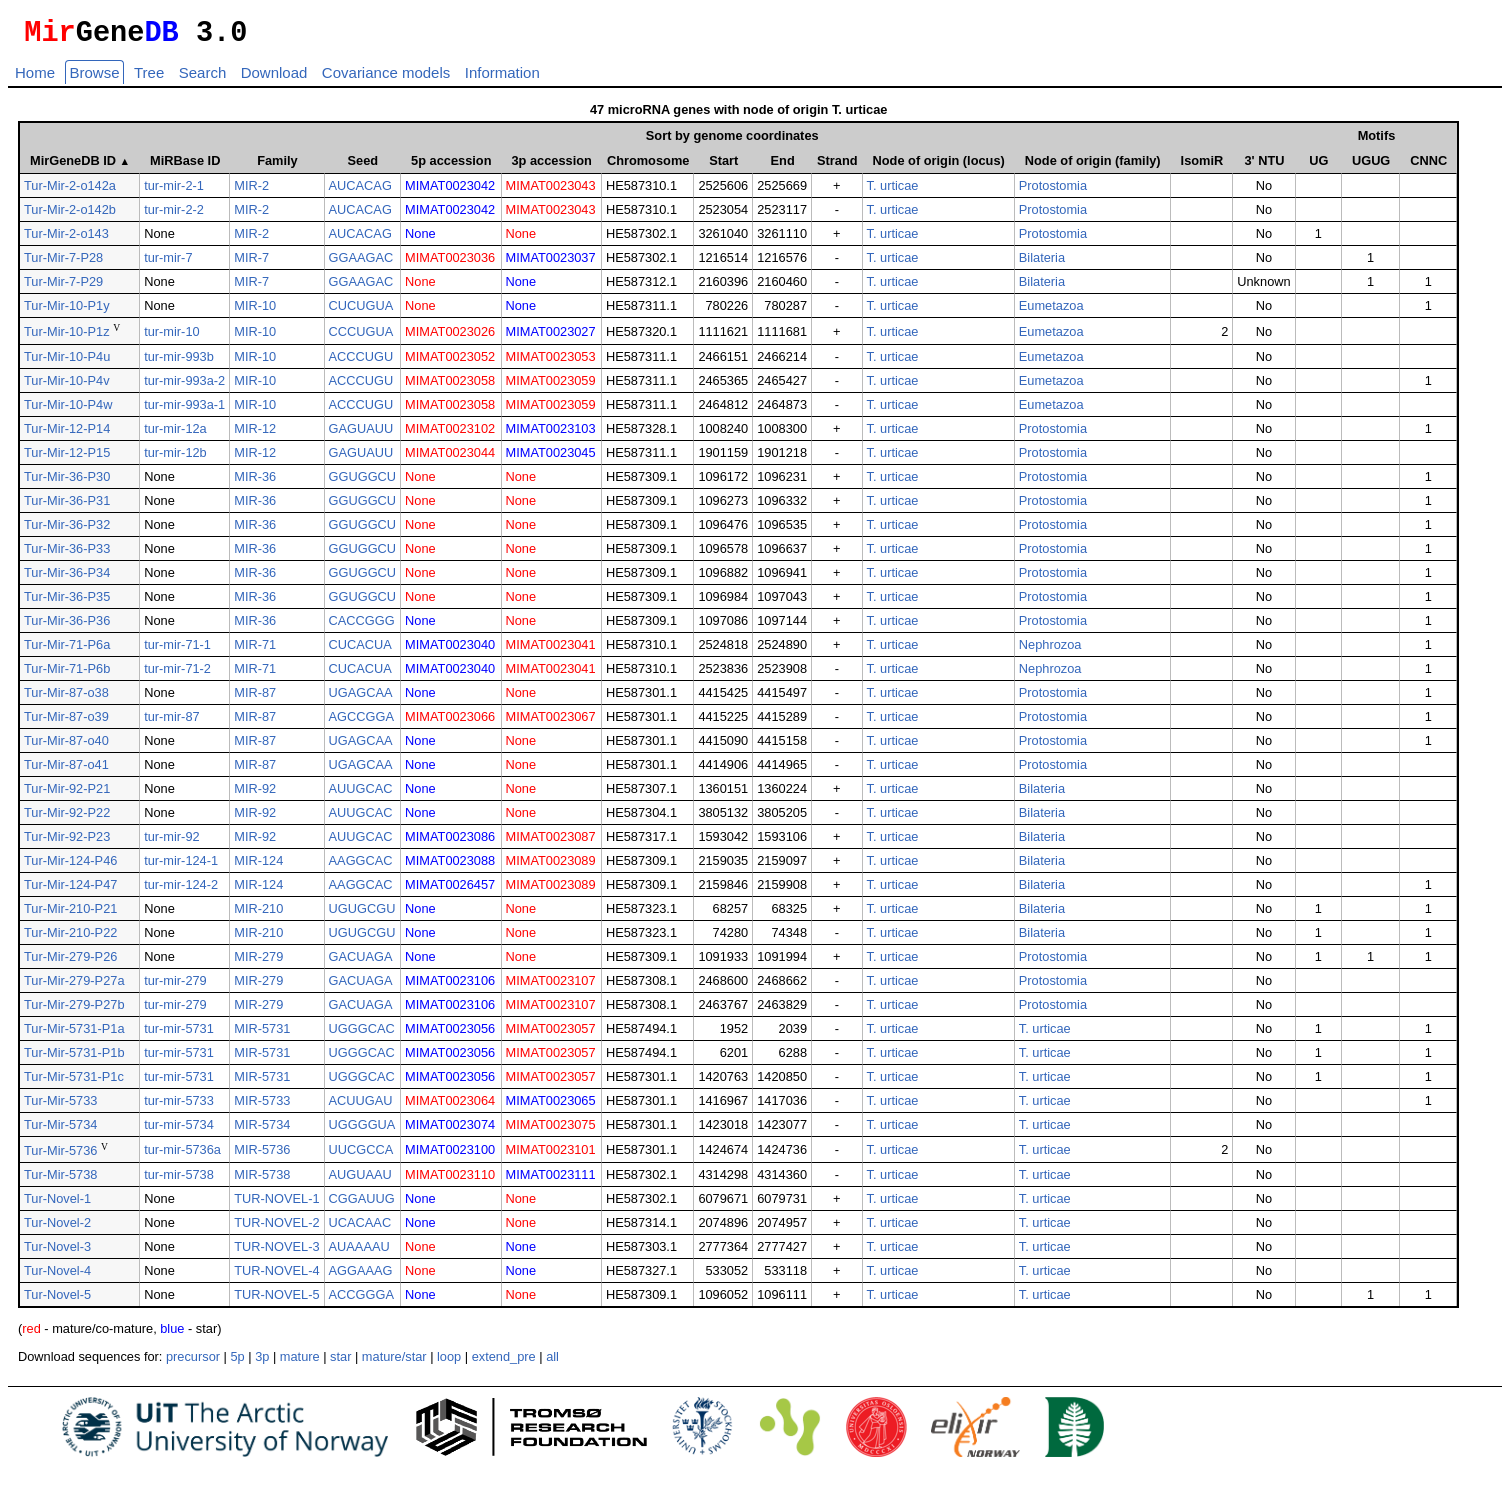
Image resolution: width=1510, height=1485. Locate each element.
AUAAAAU (359, 1252)
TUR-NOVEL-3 (276, 1252)
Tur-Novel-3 (57, 1252)
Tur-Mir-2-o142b (70, 215)
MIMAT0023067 (551, 722)
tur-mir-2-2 (174, 215)
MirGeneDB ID (80, 166)
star (340, 1362)
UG (1319, 166)
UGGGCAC (362, 1034)
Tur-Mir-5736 (60, 1156)
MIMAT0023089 (551, 866)
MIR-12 (255, 434)
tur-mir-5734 (179, 1130)
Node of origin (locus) (939, 166)
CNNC (1428, 166)
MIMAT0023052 (450, 362)
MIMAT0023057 (551, 1034)
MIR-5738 (262, 1180)
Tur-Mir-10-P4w (68, 410)
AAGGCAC (361, 866)
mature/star (394, 1362)
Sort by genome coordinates (732, 141)
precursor (193, 1362)
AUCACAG (360, 191)
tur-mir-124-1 (181, 866)
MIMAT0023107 (551, 986)
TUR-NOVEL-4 (276, 1276)
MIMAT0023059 (551, 386)
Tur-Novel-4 (57, 1276)
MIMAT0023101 (551, 1155)
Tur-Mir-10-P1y (67, 311)
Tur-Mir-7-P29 (63, 287)
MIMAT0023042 (450, 191)
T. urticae (893, 191)
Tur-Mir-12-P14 (67, 434)
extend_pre (504, 1362)
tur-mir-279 (175, 986)
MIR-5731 (262, 1034)
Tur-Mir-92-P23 (67, 842)
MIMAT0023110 (450, 1180)
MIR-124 (258, 866)
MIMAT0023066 (450, 722)
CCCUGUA (361, 337)
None (420, 239)
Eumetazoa (1051, 311)
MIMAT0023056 (450, 1034)
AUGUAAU (360, 1180)
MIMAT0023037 (551, 263)
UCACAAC (360, 1228)
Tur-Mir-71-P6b (67, 674)
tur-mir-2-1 (174, 191)
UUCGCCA (361, 1155)
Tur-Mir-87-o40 (66, 746)
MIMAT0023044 (450, 458)
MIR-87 (255, 698)
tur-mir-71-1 (177, 650)
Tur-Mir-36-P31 (67, 506)
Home (35, 78)
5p (237, 1362)
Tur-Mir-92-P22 (67, 818)
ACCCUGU (361, 362)
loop (449, 1362)
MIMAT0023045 (551, 458)
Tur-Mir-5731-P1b (74, 1058)
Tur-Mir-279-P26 (70, 962)
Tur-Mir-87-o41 (66, 770)
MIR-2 (251, 191)
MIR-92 (255, 794)
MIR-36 (255, 482)
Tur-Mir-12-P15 (67, 458)
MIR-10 (255, 311)
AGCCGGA (361, 722)
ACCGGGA (361, 1300)
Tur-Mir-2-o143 (66, 239)
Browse (94, 78)
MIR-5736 (262, 1155)
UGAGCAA (361, 698)
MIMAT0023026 (450, 337)
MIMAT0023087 (551, 842)
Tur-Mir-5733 (60, 1106)
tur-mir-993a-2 (184, 386)
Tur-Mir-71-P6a (67, 650)
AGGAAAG (361, 1276)
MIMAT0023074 (450, 1130)
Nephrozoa (1050, 650)
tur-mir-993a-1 (184, 410)
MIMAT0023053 (551, 362)
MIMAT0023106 (450, 986)
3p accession (552, 166)
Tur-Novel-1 (57, 1204)
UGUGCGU (362, 914)
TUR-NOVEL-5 (276, 1300)
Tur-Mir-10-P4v (67, 386)
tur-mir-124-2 (181, 890)
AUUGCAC (361, 794)
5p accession (451, 166)
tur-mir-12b (175, 458)
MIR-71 (255, 650)
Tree (149, 78)
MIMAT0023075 (551, 1130)
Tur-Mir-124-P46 (70, 866)
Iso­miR (1202, 166)
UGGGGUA (362, 1130)
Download (274, 78)
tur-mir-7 (168, 263)
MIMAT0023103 (551, 434)
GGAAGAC (361, 263)
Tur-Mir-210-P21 (70, 914)
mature (300, 1362)
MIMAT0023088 (450, 866)
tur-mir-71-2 (177, 674)
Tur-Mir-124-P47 (70, 890)
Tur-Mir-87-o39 (66, 722)
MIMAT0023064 (450, 1106)
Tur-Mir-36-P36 (67, 626)
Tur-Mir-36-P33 (67, 554)
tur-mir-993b (179, 362)
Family (277, 166)
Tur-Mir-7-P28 (63, 263)
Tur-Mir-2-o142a (70, 191)
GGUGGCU (363, 482)
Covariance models (386, 78)
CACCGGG (362, 626)
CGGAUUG (362, 1204)
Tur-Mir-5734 (60, 1130)
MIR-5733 (262, 1106)
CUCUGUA (361, 311)
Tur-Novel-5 (57, 1300)
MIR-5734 (262, 1130)
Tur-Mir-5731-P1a (74, 1034)
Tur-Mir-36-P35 (67, 602)
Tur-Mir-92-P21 (67, 794)
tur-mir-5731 (179, 1034)
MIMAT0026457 (450, 890)
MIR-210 (258, 914)
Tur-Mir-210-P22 (70, 938)
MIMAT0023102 (450, 434)
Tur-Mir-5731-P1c (74, 1082)
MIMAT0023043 (551, 191)
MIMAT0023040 (450, 650)
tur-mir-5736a (182, 1155)
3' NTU (1264, 166)
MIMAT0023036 (450, 263)
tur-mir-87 (171, 722)
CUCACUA (360, 650)
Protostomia (1053, 191)
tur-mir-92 (171, 842)
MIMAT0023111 (551, 1180)
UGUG (1371, 166)
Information (502, 78)
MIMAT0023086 (450, 842)
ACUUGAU (361, 1106)
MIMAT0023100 (450, 1155)
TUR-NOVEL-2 (276, 1228)
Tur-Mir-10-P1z (67, 338)
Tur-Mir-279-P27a (74, 986)
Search (203, 78)
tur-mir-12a (175, 434)
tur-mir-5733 (179, 1106)
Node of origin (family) (1093, 166)
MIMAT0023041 (551, 650)
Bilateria (1042, 263)
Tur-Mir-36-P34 (67, 578)
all (552, 1362)
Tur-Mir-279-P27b (74, 1010)
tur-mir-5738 (179, 1180)
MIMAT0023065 (551, 1106)
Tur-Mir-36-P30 (67, 482)
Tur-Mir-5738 (60, 1180)
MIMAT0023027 (551, 337)
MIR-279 (258, 962)
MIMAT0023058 (450, 386)
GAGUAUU (361, 434)
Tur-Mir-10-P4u (67, 362)
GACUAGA (361, 962)
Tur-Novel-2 (57, 1228)
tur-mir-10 (171, 337)
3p (262, 1362)
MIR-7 (251, 263)
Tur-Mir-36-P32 (67, 530)
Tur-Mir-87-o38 (66, 698)
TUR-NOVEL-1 (276, 1204)
